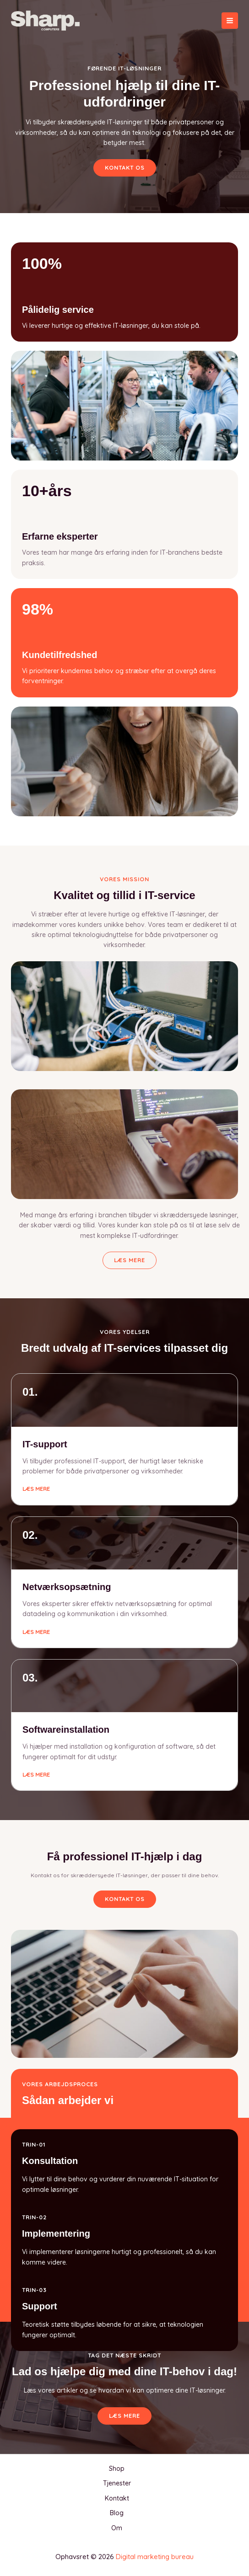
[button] (124, 1899)
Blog (117, 2513)
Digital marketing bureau (155, 2556)
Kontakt (117, 2498)
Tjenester (117, 2483)
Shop (116, 2468)
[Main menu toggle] (230, 20)
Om (116, 2528)
